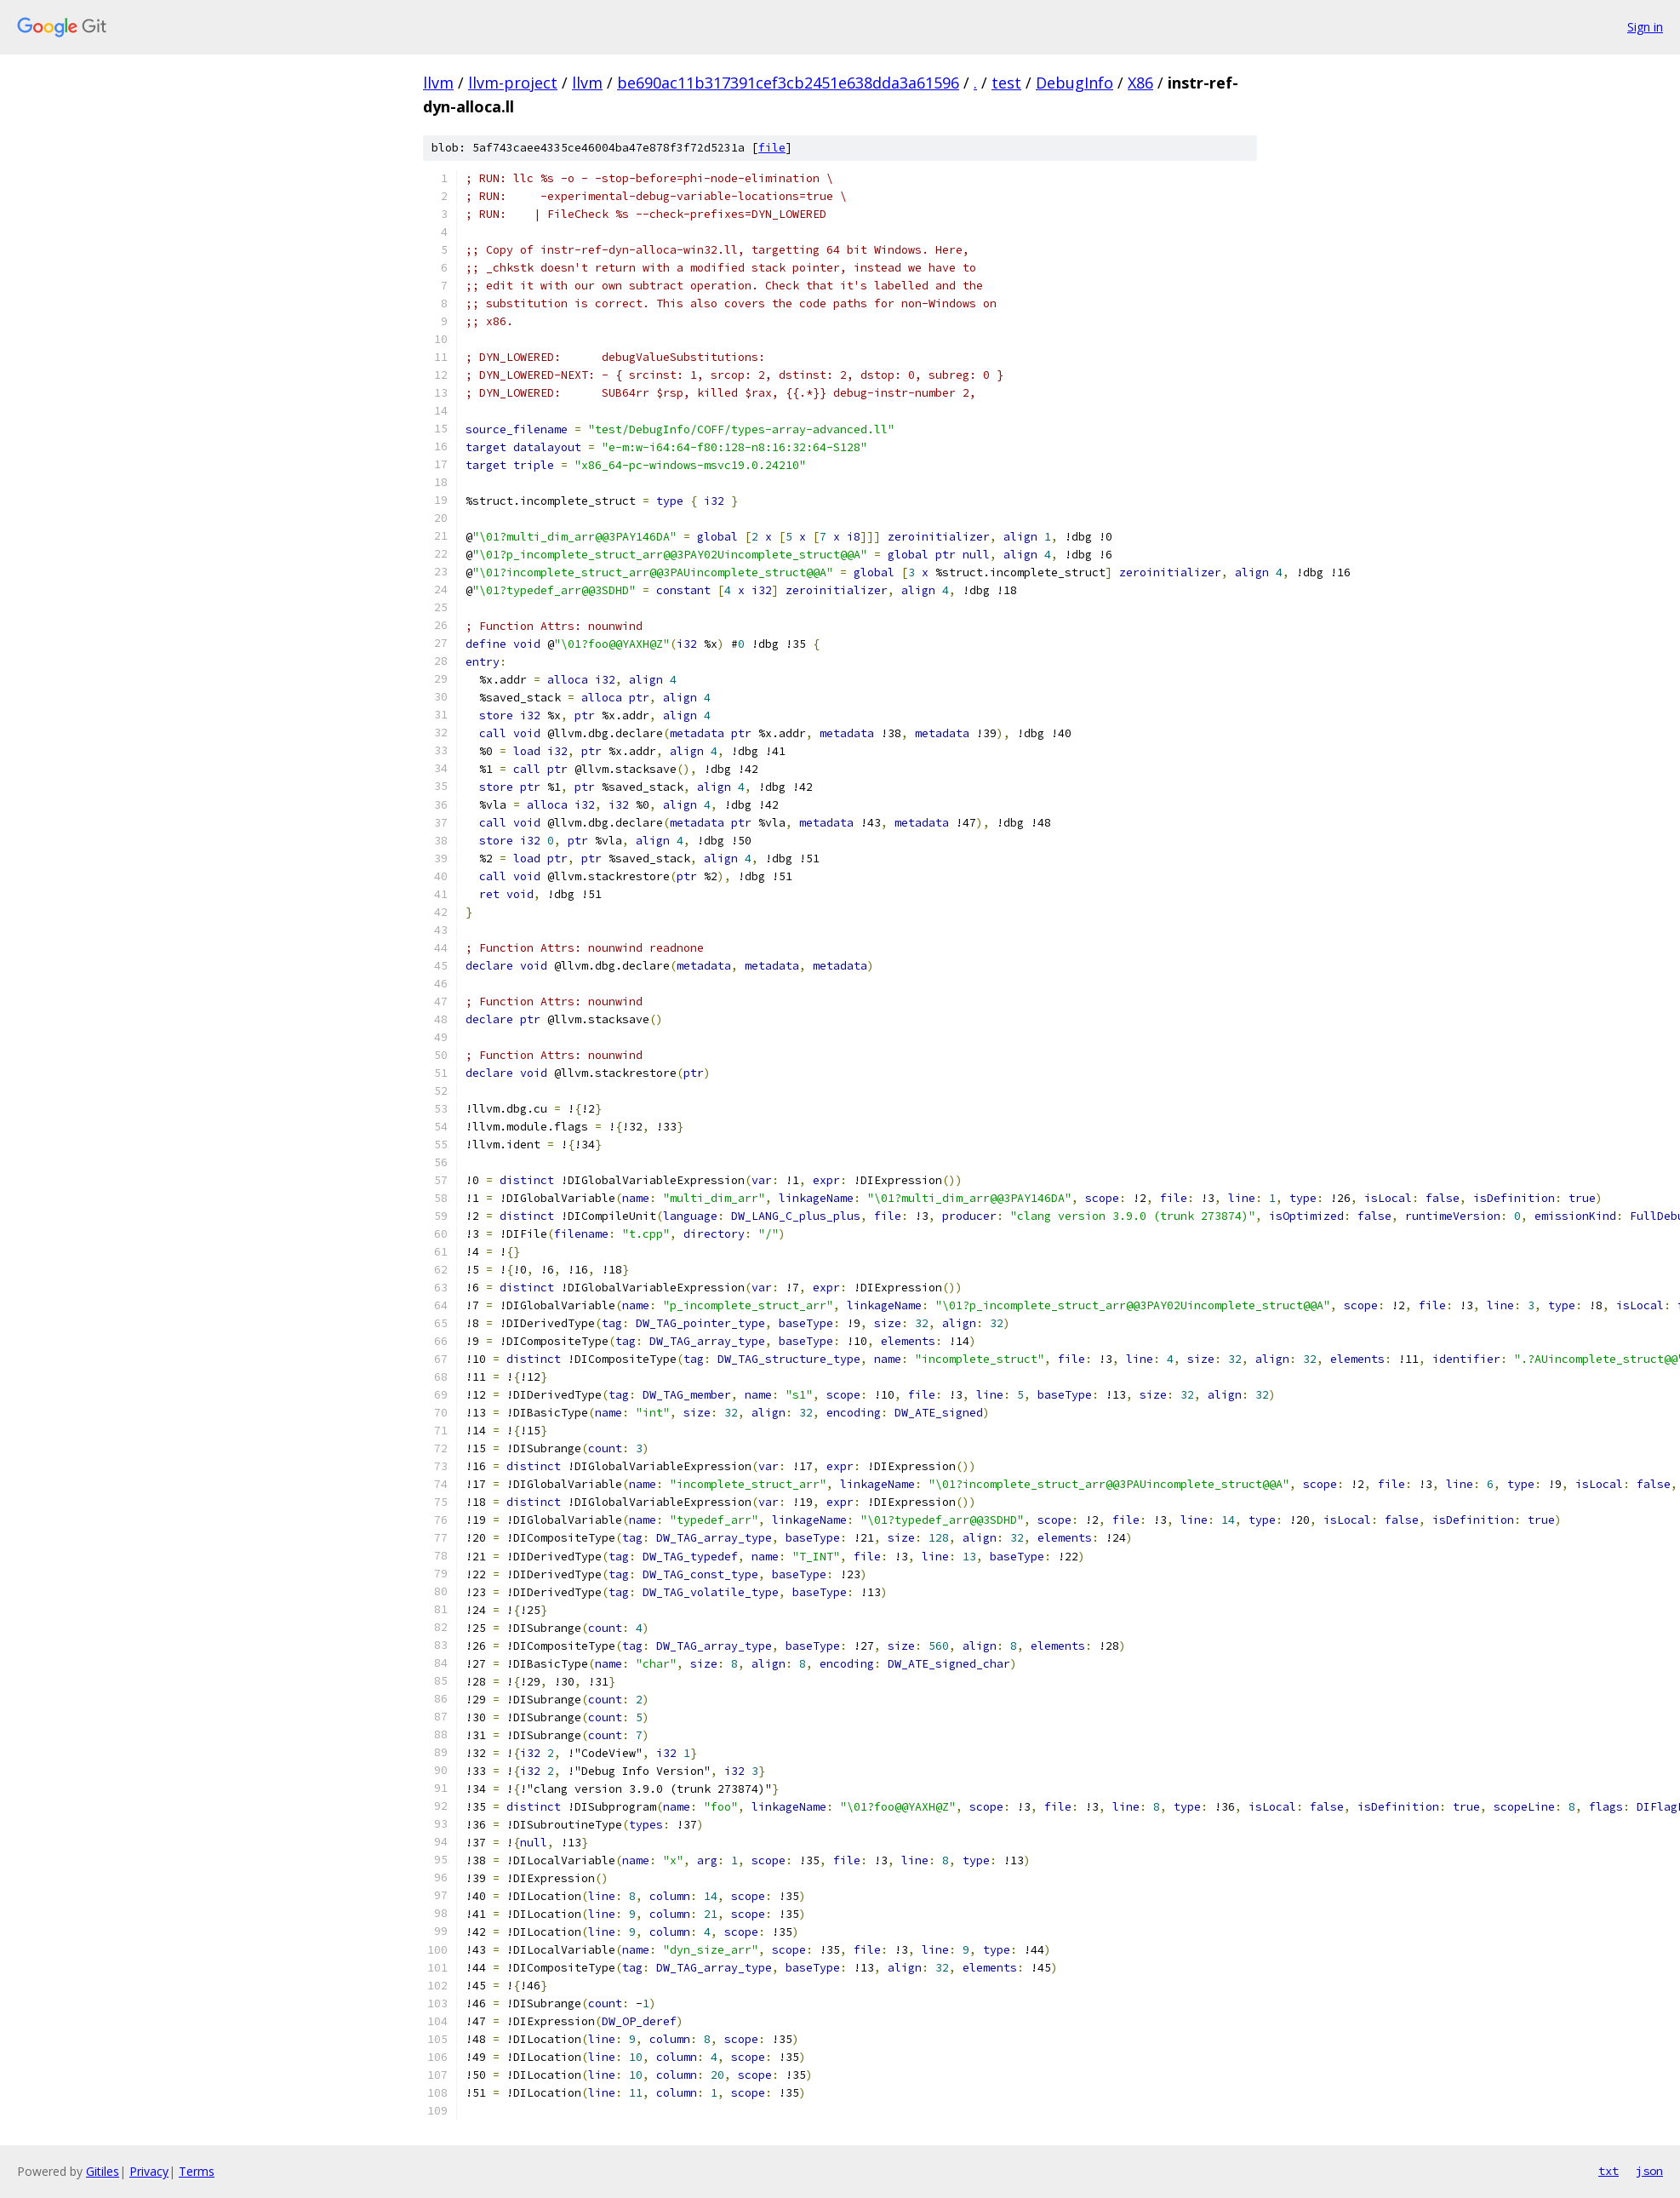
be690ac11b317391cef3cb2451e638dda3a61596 (788, 82)
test (1006, 82)
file (772, 147)
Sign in (1645, 27)
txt (1608, 2170)
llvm (438, 82)
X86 (1140, 82)
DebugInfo (1074, 82)
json (1649, 2170)
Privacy (149, 2171)
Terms (196, 2171)
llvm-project (512, 82)
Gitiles (102, 2171)
